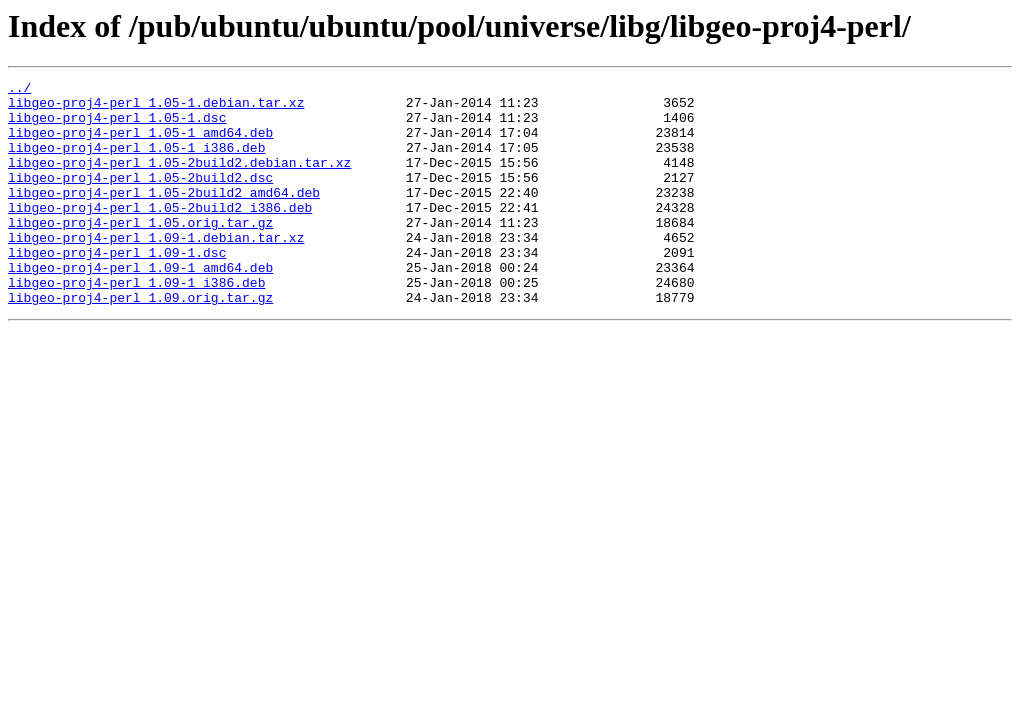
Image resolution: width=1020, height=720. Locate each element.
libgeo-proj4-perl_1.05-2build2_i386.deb (160, 234)
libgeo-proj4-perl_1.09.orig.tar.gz (140, 342)
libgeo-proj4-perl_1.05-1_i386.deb (136, 162)
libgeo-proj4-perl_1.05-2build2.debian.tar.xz (179, 180)
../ (19, 90)
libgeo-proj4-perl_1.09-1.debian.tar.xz (156, 270)
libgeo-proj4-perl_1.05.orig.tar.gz (140, 252)
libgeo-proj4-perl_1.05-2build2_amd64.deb (164, 216)
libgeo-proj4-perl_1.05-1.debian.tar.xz (156, 108)
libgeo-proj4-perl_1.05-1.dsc (117, 126)
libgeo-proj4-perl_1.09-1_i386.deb (136, 324)
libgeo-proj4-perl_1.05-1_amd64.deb (140, 144)
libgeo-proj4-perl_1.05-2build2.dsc (140, 198)
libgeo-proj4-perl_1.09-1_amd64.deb (140, 306)
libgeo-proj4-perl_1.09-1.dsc (117, 288)
